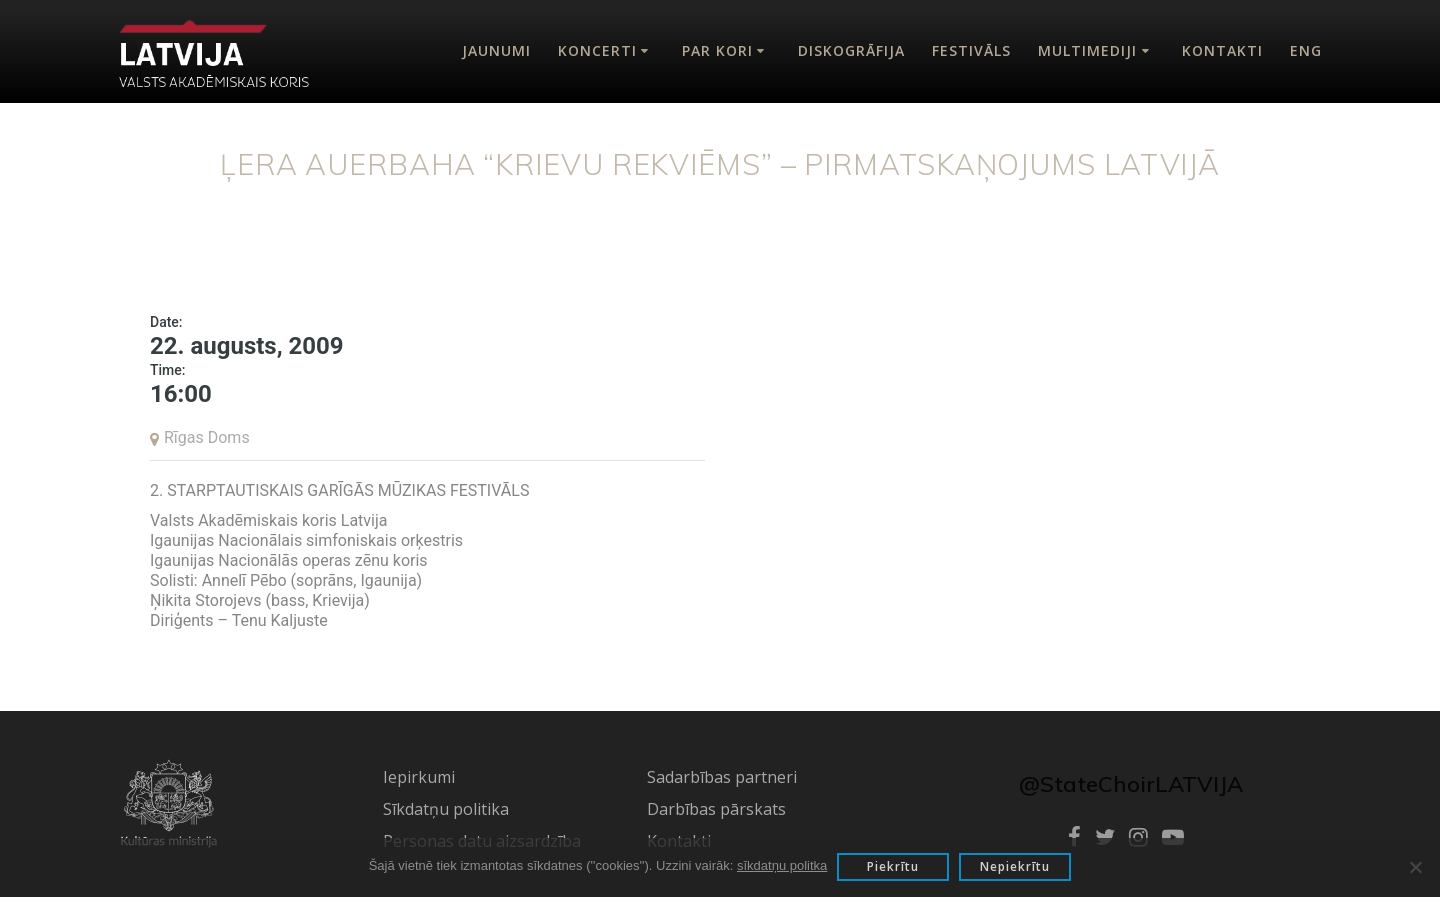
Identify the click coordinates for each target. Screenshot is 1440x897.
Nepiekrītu (1015, 866)
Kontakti (1222, 50)
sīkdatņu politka (782, 865)
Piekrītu (893, 866)
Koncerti (597, 50)
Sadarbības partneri (722, 777)
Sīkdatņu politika (446, 809)
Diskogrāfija (851, 50)
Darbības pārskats (716, 809)
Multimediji (1087, 50)
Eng (1306, 50)
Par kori (717, 50)
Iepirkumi (419, 777)
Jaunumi (496, 50)
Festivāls (971, 50)
